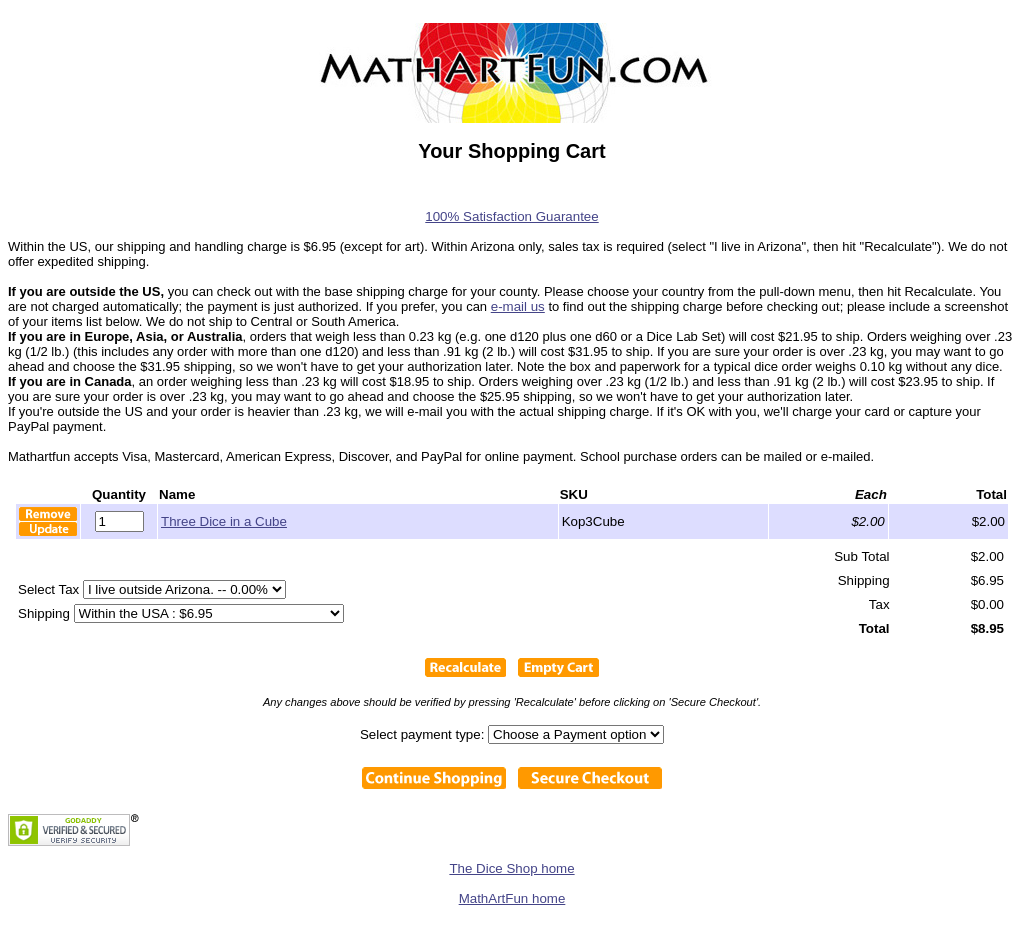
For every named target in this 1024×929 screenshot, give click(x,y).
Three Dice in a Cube (224, 521)
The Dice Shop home (511, 868)
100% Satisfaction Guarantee (511, 216)
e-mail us (518, 306)
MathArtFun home (512, 898)
